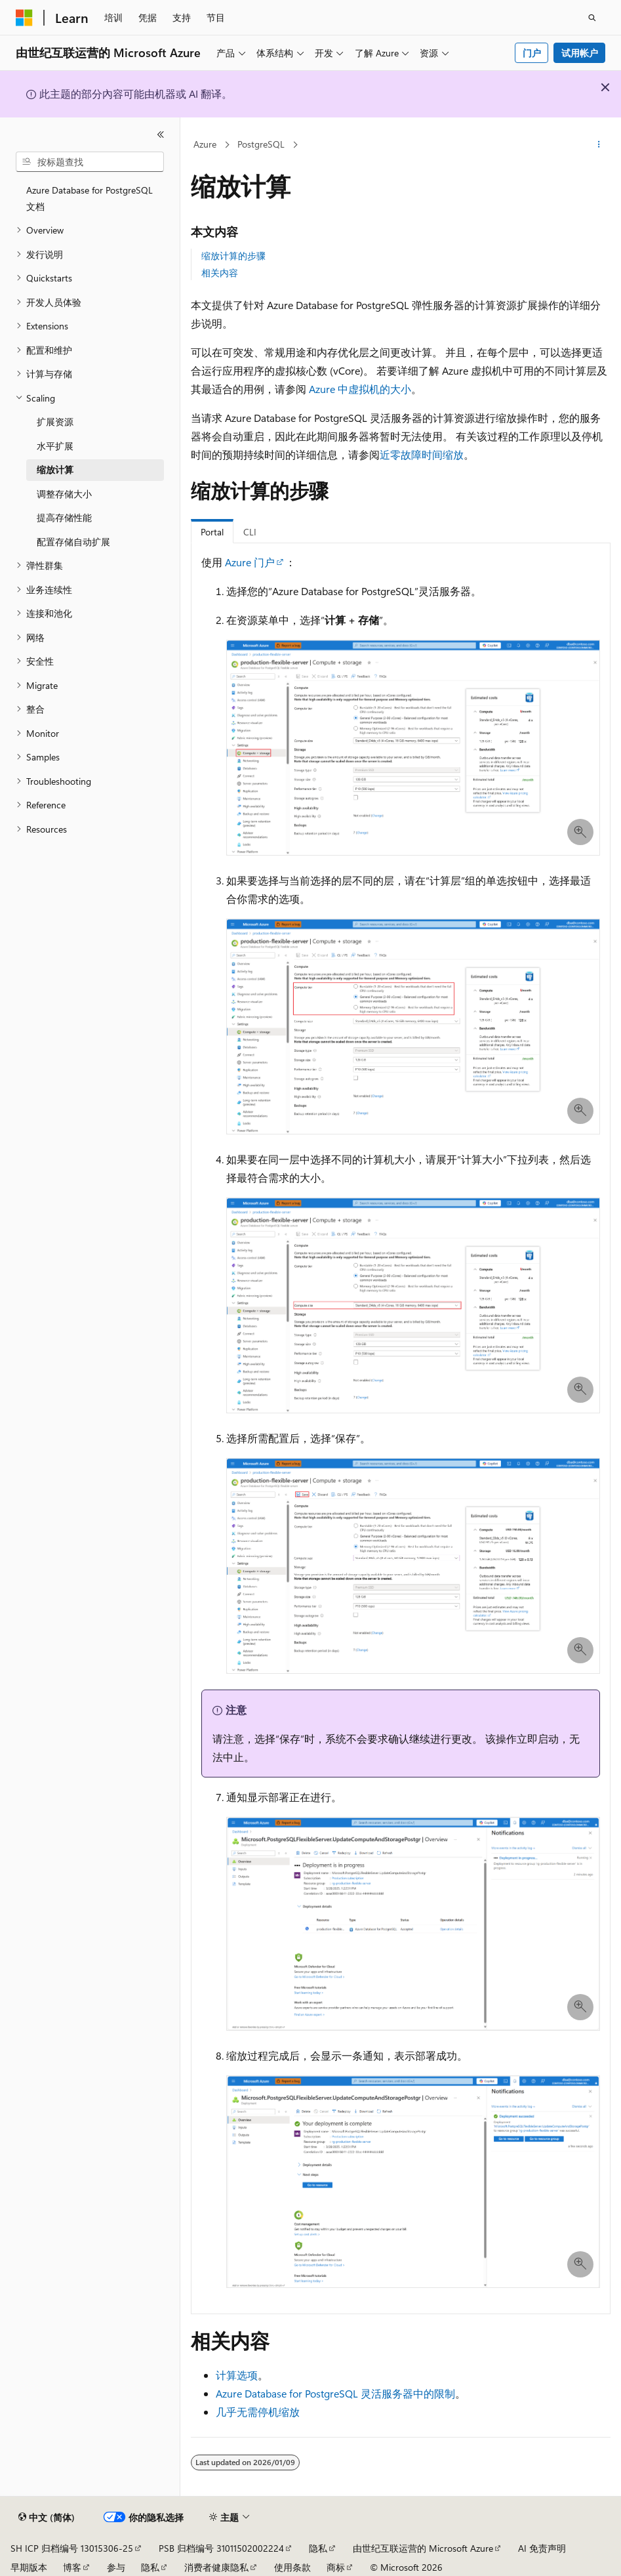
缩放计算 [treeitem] (55, 469)
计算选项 (237, 2375)
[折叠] (160, 134)
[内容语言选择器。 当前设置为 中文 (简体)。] (46, 2517)
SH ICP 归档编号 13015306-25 (71, 2548)
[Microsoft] (24, 17)
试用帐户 (579, 53)
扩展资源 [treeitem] (55, 421)
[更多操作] (599, 145)
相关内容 (219, 272)
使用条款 (292, 2567)
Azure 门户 (250, 562)
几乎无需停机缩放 (258, 2412)
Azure (204, 144)
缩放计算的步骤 (233, 255)
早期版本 (28, 2567)
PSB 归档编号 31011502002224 (221, 2548)
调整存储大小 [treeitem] (64, 494)
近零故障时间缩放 (422, 454)
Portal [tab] (212, 532)
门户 (532, 53)
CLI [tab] (249, 532)
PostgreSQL (261, 144)
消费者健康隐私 (216, 2567)
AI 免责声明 (542, 2548)
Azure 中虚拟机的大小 (360, 389)
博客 (72, 2567)
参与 (116, 2567)
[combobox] (90, 162)
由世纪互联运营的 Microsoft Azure (423, 2548)
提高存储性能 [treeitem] (64, 517)
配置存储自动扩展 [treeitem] (73, 541)
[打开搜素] (592, 18)
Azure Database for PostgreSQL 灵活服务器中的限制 (335, 2393)
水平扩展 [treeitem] (55, 446)
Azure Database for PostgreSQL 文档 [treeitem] (89, 198)
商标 (336, 2567)
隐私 (318, 2548)
